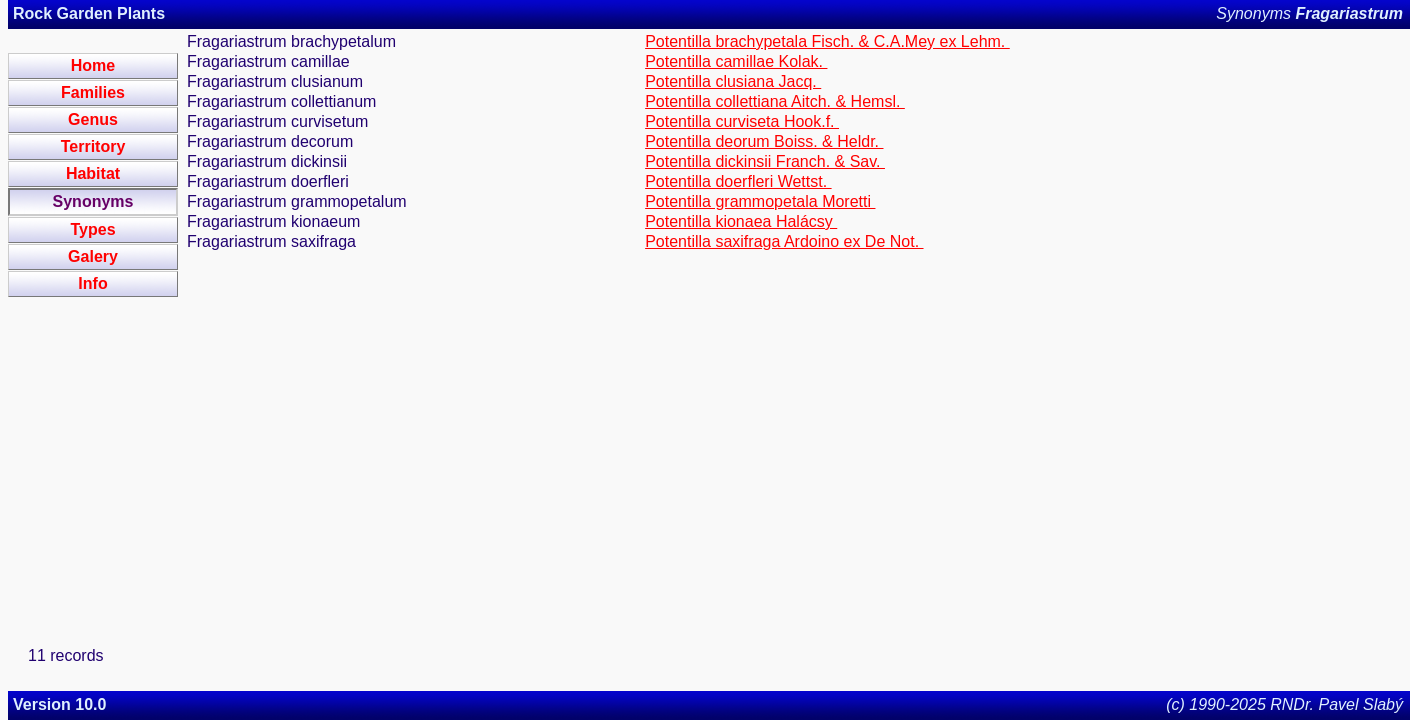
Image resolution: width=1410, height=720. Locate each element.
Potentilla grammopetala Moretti (760, 201)
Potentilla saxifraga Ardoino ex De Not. (784, 241)
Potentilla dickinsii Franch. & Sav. (765, 161)
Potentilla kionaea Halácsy (741, 221)
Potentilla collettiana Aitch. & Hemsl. (775, 101)
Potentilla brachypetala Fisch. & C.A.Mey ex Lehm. (827, 41)
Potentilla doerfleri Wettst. (738, 181)
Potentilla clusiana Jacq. (733, 81)
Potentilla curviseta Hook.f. (742, 121)
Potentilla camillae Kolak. (736, 61)
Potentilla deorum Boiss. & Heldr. (764, 141)
